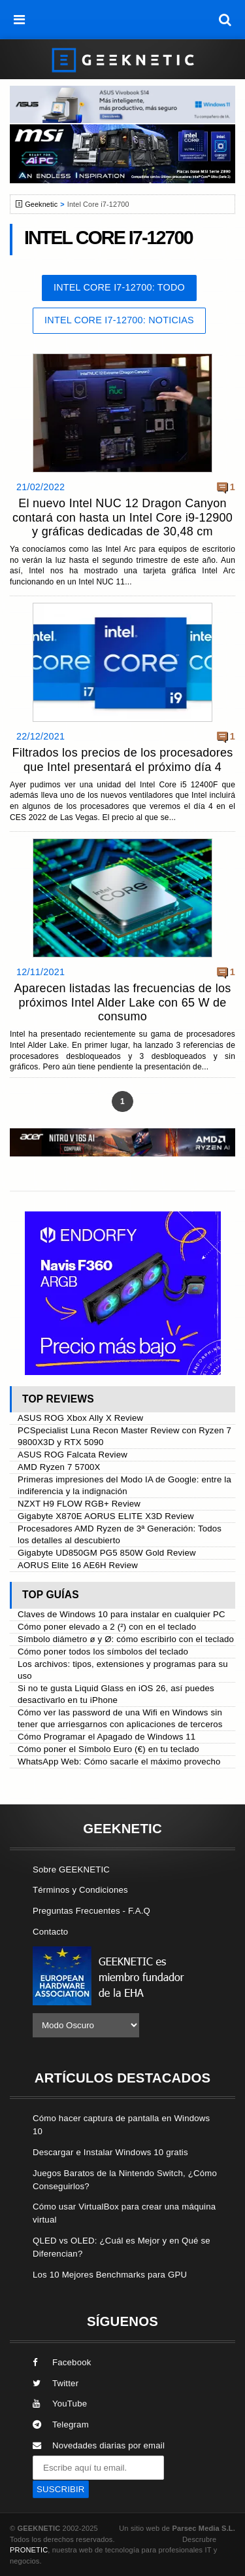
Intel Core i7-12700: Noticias (119, 320)
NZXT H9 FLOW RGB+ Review (79, 1504)
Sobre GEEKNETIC (71, 1869)
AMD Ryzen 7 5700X (59, 1467)
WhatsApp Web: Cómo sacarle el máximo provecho (119, 1761)
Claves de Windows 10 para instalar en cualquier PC (121, 1614)
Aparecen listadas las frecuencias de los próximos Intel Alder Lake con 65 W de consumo (122, 1002)
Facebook (62, 2362)
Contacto (50, 1932)
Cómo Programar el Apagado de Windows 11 (106, 1737)
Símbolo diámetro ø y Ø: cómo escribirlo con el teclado (126, 1639)
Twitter (55, 2383)
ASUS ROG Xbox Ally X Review (80, 1418)
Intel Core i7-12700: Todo (119, 287)
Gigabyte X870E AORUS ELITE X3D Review (106, 1516)
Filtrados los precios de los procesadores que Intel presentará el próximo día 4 (122, 760)
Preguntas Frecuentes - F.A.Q (91, 1911)
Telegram (61, 2424)
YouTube (60, 2403)
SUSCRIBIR (61, 2489)
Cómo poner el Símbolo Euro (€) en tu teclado (108, 1749)
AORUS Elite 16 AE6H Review (78, 1565)
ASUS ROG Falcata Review (72, 1454)
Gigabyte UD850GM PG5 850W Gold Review (107, 1553)
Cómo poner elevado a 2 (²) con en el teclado (107, 1627)
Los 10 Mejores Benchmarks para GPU (110, 2275)
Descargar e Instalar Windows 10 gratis (110, 2152)
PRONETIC (29, 2550)
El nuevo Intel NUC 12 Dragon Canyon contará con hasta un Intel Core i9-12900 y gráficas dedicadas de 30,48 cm (122, 517)
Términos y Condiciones (80, 1890)
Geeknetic (41, 204)
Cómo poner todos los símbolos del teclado (103, 1651)
